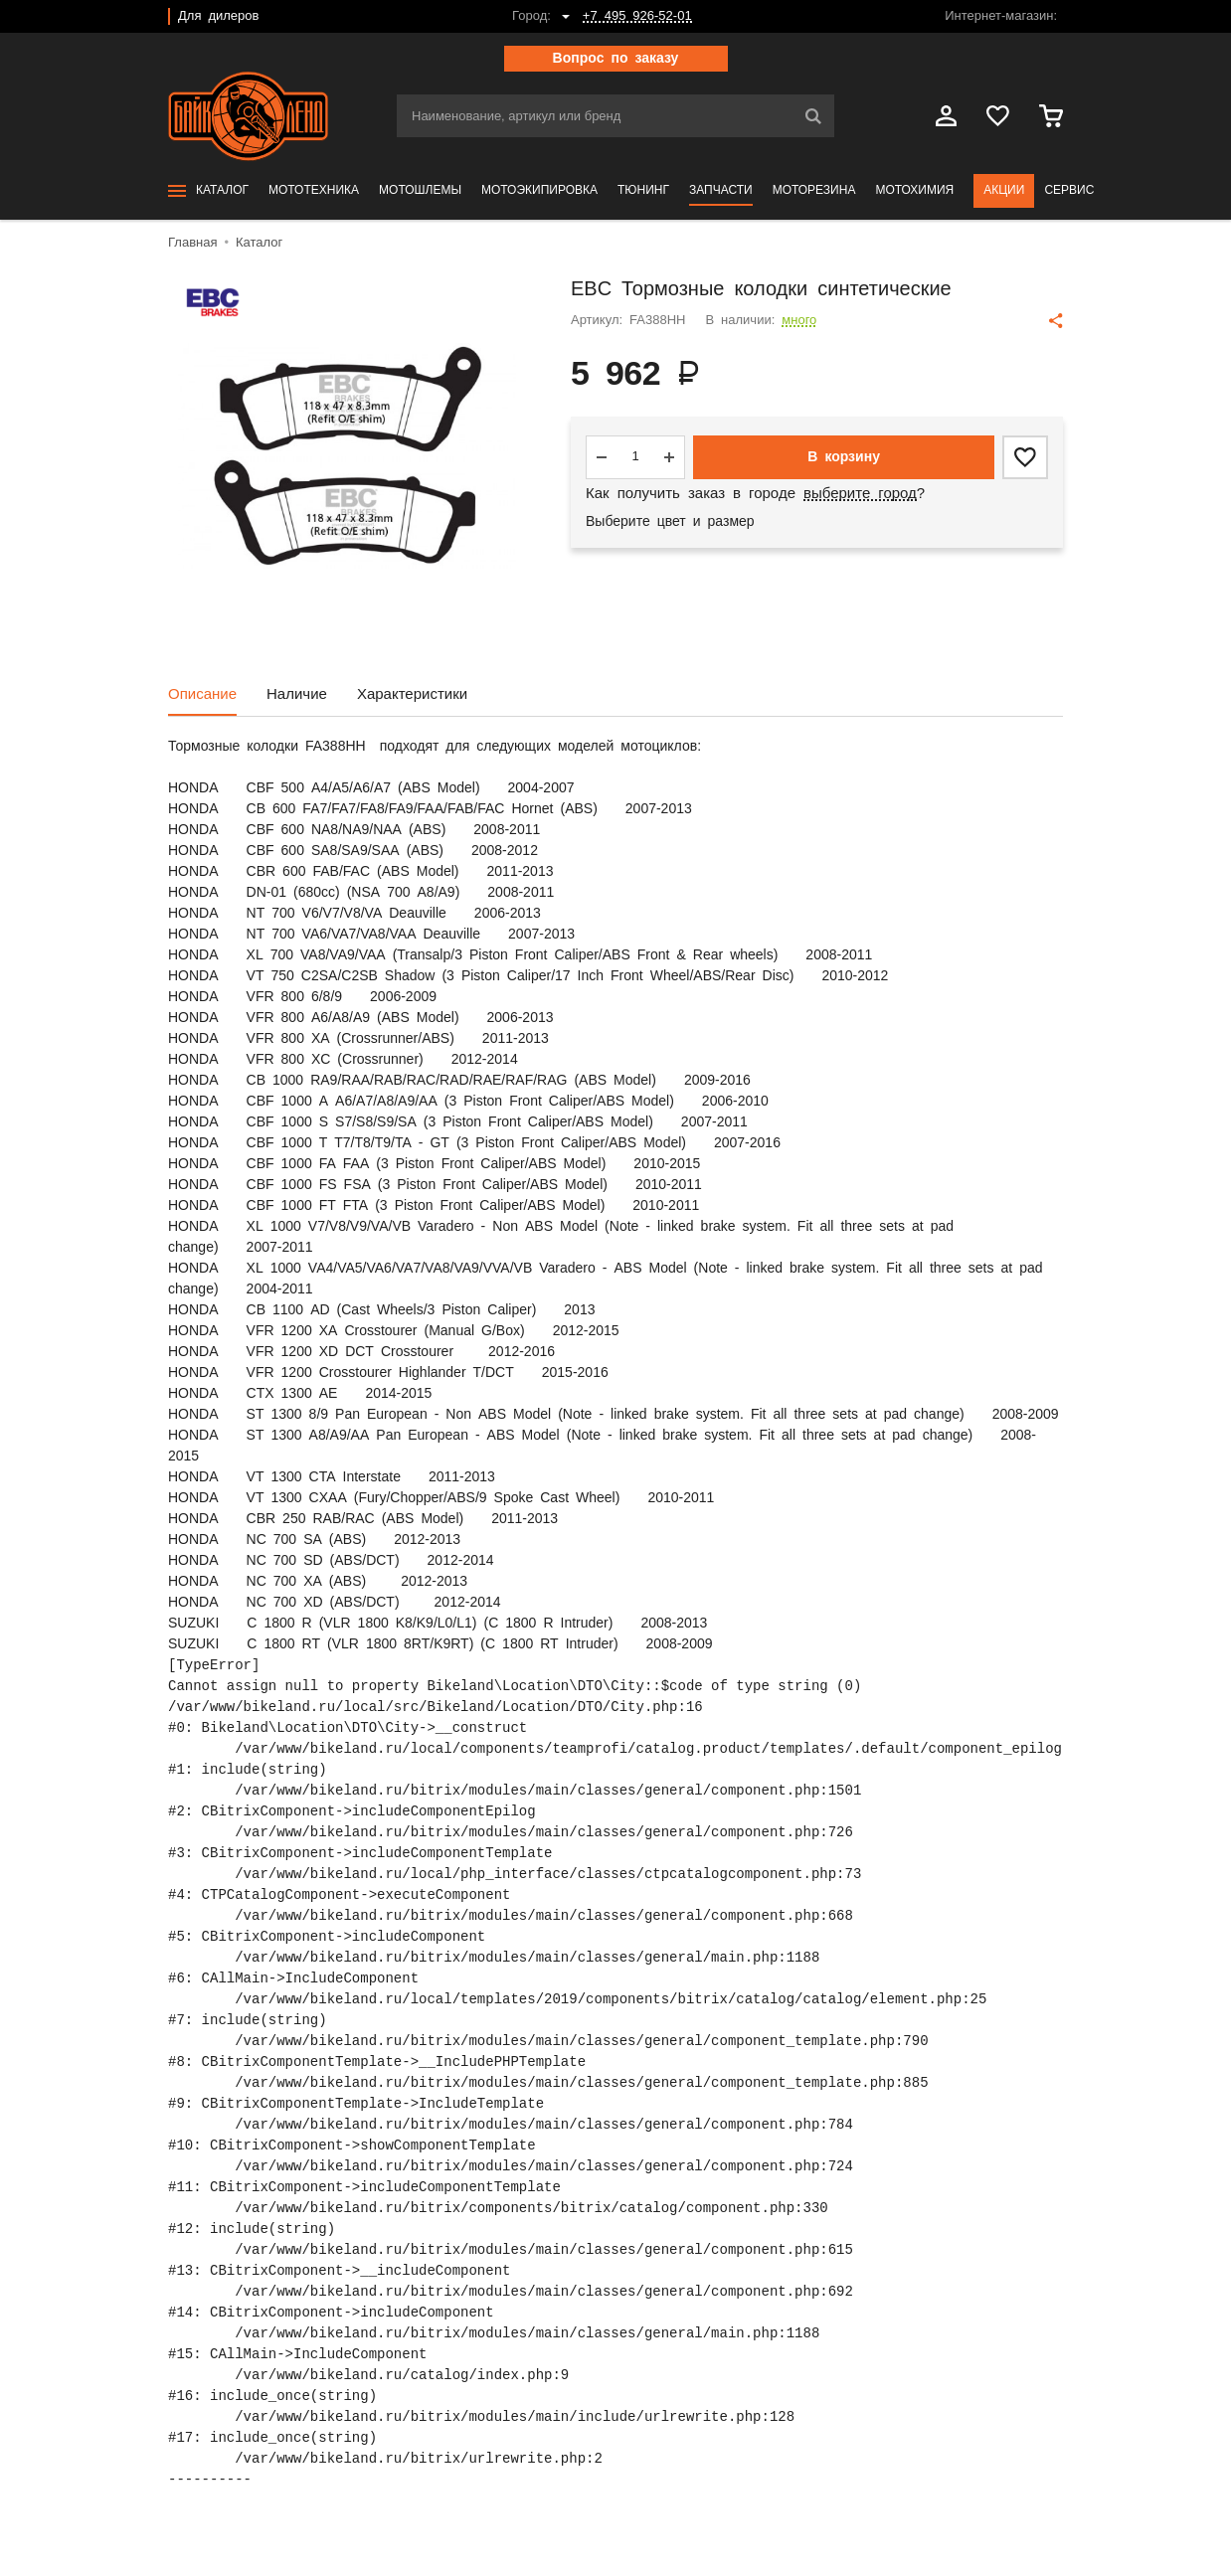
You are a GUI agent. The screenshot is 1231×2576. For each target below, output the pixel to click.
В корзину (843, 457)
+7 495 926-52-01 (637, 16)
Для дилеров (218, 16)
